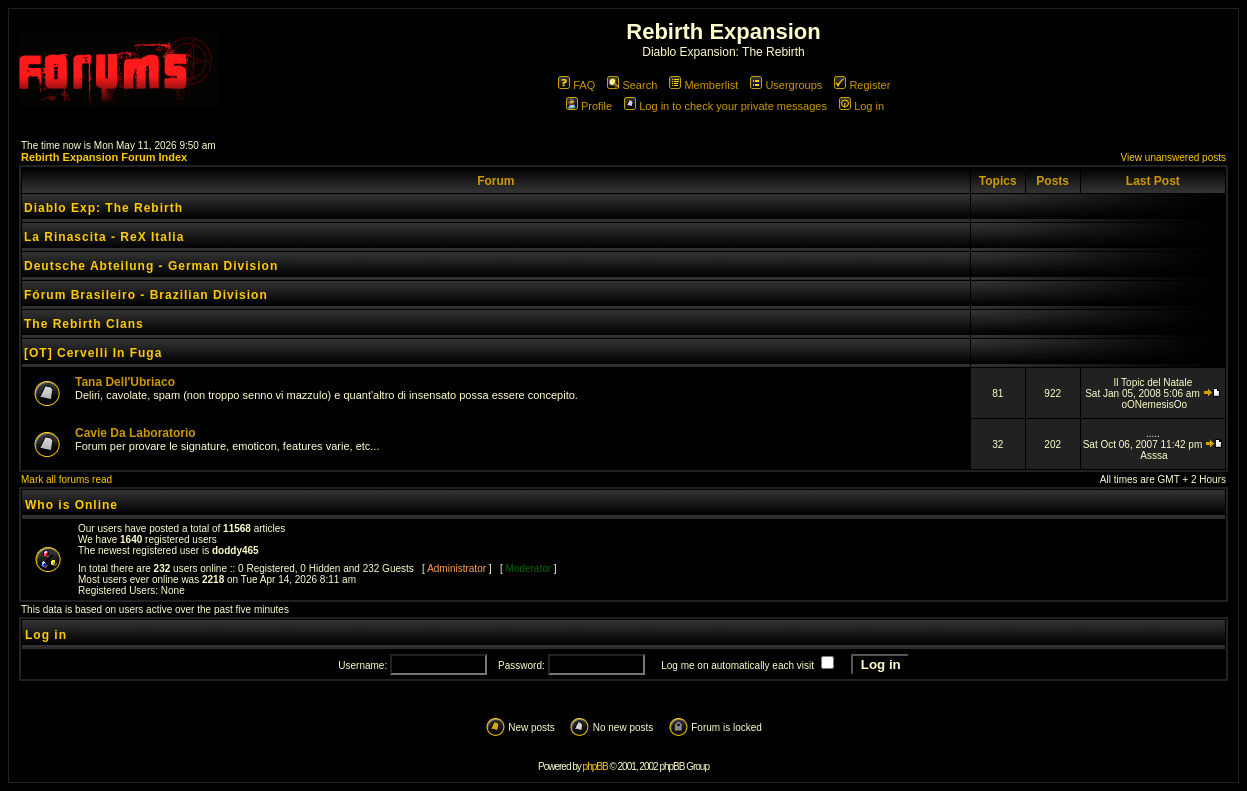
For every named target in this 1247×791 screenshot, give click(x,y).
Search (632, 85)
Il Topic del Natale (1152, 382)
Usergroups (786, 85)
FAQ (576, 85)
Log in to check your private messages (725, 106)
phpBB (595, 766)
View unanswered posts (1173, 157)
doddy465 (235, 550)
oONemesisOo (1154, 404)
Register (862, 85)
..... (1153, 433)
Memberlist (703, 85)
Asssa (1153, 455)
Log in (861, 106)
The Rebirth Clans (84, 324)
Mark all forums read (66, 479)
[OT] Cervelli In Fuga (93, 353)
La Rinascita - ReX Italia (104, 237)
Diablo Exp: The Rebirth (103, 208)
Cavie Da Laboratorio (135, 433)
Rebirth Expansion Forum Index (104, 157)
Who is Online (71, 505)
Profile (589, 106)
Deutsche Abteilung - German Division (151, 266)
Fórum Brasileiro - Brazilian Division (146, 295)
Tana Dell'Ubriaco (125, 382)
